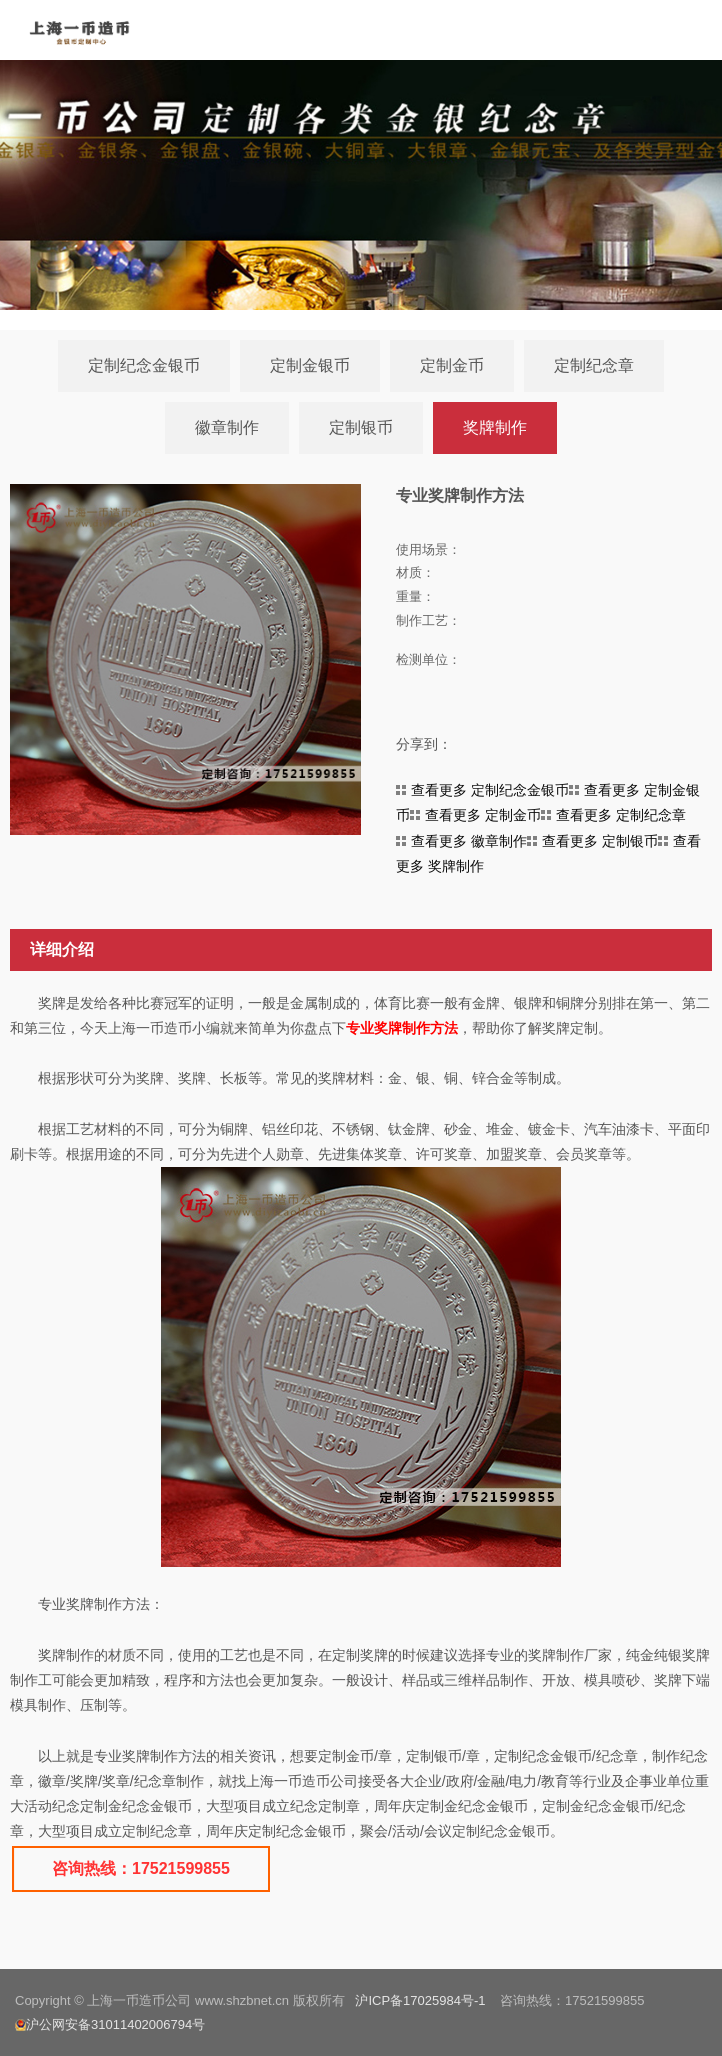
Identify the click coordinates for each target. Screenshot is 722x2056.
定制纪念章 (594, 365)
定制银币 (361, 427)
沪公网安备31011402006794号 (110, 2024)
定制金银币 (310, 365)
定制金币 (452, 365)
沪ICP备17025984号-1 (420, 2000)
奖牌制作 (495, 427)
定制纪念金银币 (144, 365)
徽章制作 (227, 427)
